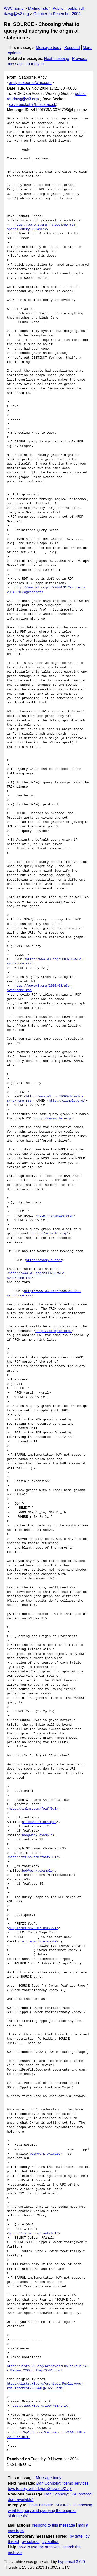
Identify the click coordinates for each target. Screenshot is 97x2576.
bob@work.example (37, 1835)
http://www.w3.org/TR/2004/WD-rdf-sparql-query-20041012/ (42, 227)
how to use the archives (39, 2547)
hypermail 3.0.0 (71, 2562)
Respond (72, 47)
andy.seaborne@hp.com (30, 83)
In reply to (35, 64)
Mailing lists (38, 8)
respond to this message (53, 2525)
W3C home (13, 8)
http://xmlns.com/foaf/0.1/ (33, 1809)
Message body (48, 47)
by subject (30, 2542)
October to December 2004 (57, 14)
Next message (56, 58)
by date (76, 2536)
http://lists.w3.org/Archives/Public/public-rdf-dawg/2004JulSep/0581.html (48, 2368)
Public (58, 8)
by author (50, 2542)
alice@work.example (39, 1822)
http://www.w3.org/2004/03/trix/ (40, 2406)
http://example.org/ (67, 1101)
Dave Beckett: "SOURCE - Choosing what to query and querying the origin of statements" (50, 2510)
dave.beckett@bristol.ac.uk (32, 104)
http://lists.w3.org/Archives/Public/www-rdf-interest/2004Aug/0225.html (45, 2386)
